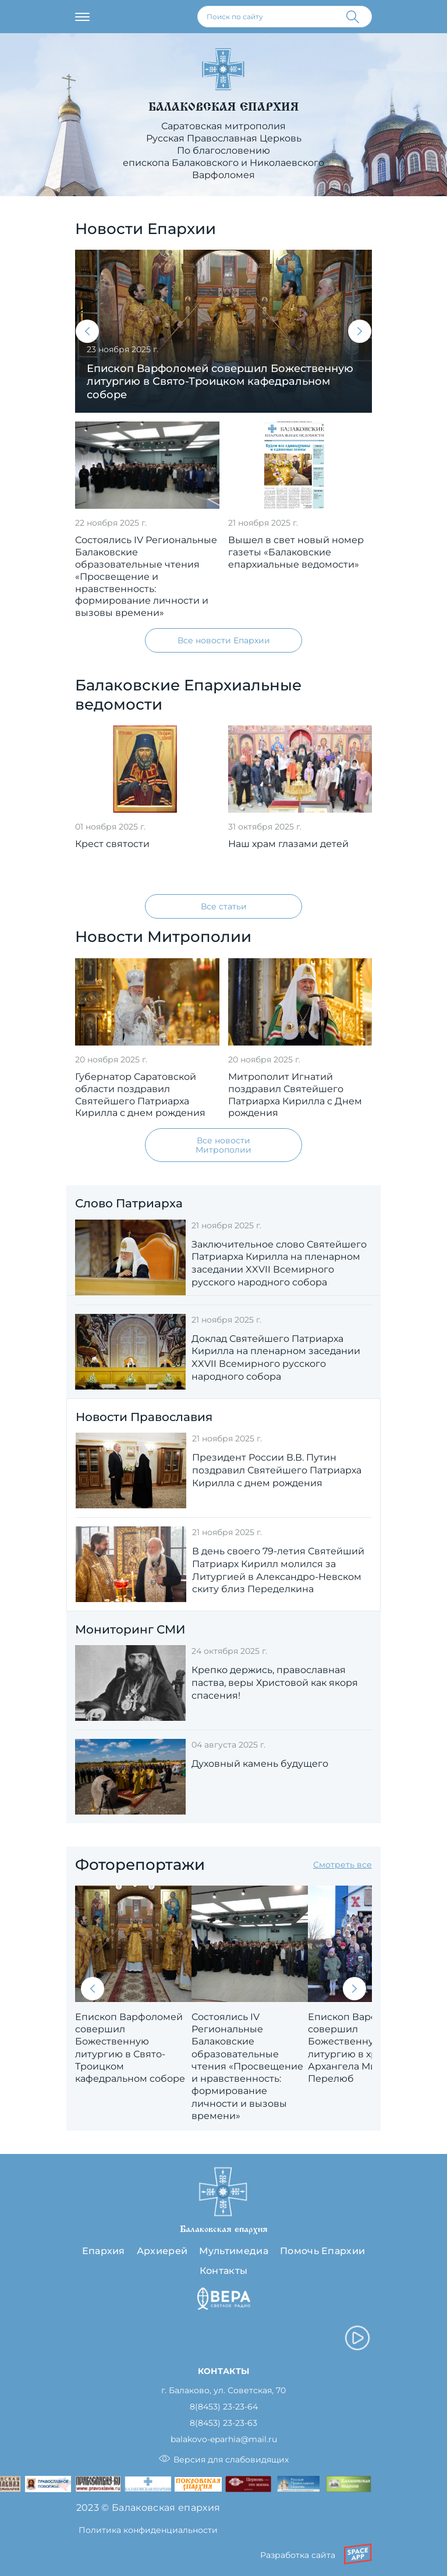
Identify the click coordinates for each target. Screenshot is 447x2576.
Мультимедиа (233, 2250)
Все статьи (224, 906)
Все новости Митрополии (223, 1145)
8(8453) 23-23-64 (224, 2407)
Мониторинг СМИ (130, 1629)
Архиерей (162, 2250)
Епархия (103, 2250)
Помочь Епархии (322, 2250)
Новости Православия (144, 1417)
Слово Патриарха (129, 1203)
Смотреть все (342, 1864)
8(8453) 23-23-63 (223, 2423)
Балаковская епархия (223, 107)
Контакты (224, 2270)
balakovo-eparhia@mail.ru (224, 2439)
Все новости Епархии (224, 640)
